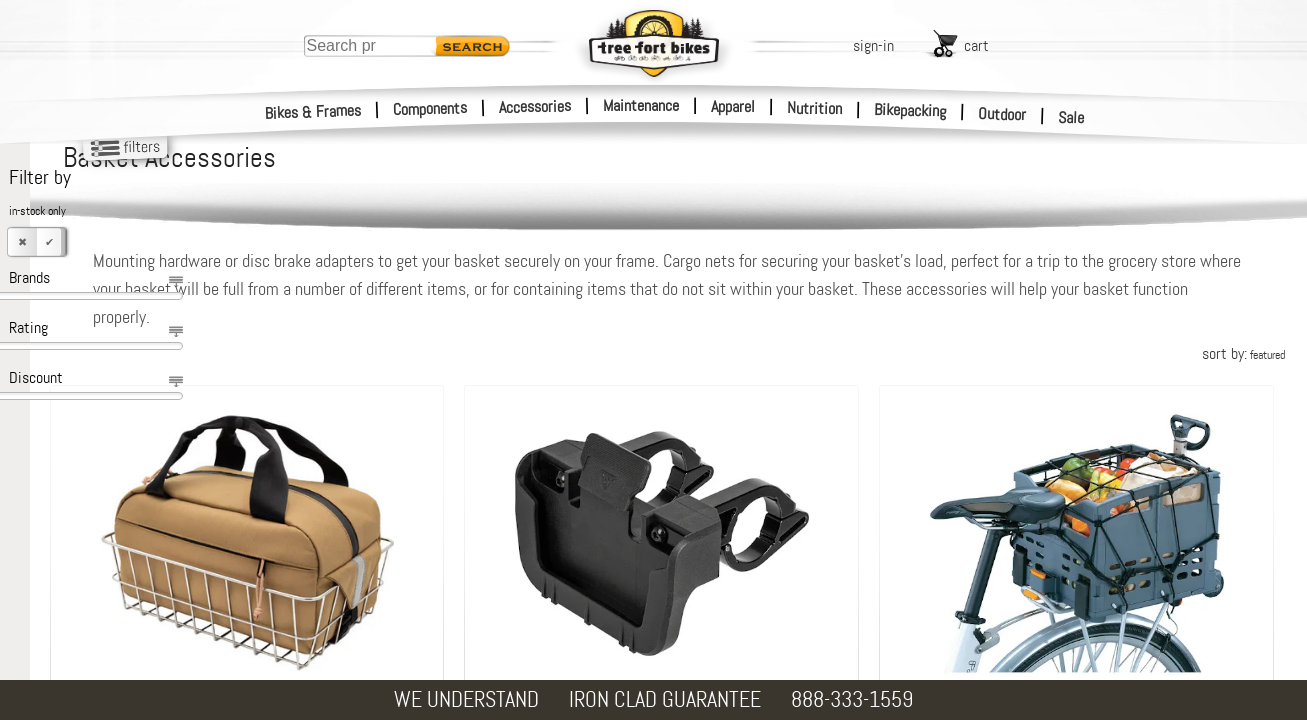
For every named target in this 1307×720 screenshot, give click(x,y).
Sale (1071, 118)
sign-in (873, 45)
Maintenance (641, 105)
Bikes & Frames (313, 112)
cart (976, 45)
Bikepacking (910, 110)
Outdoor (1002, 114)
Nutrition (814, 108)
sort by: (1243, 353)
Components (430, 108)
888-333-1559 (852, 699)
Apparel (733, 106)
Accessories (535, 106)
